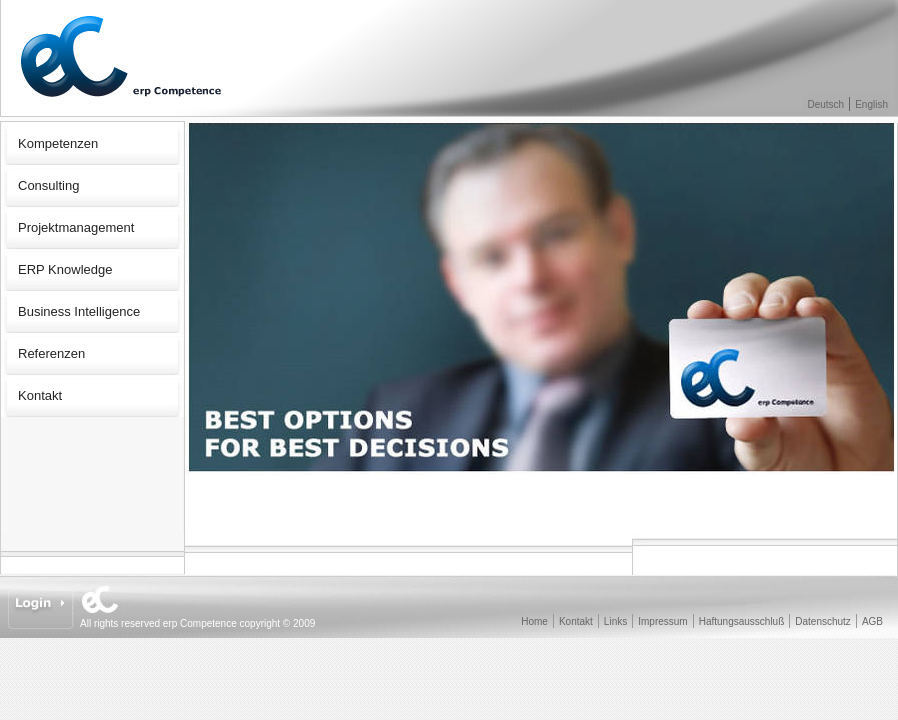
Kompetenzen (58, 143)
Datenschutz (823, 621)
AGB (872, 621)
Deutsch (826, 104)
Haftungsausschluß (742, 621)
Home (534, 621)
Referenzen (51, 353)
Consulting (48, 185)
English (871, 104)
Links (615, 621)
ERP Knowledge (65, 269)
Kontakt (40, 395)
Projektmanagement (76, 227)
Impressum (662, 621)
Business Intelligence (79, 311)
